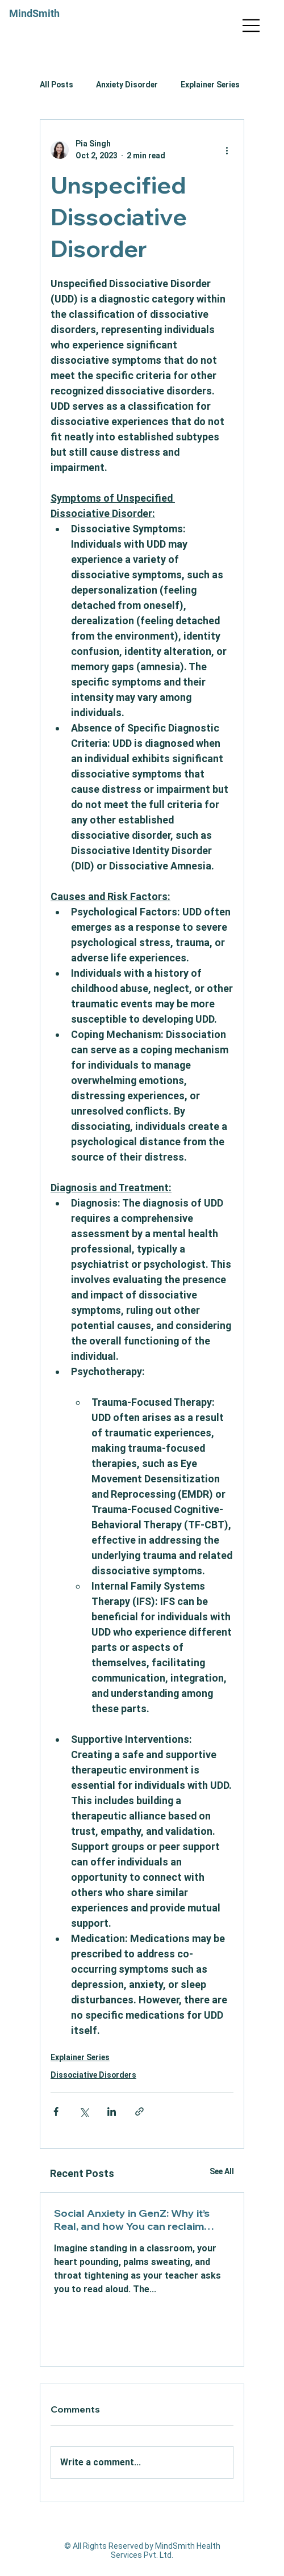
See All (222, 2171)
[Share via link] (139, 2111)
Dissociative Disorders (93, 2074)
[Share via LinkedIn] (111, 2111)
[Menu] (251, 25)
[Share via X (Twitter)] (83, 2111)
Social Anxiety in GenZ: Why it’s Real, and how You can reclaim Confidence (132, 2220)
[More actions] (226, 150)
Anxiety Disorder (127, 84)
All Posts (56, 84)
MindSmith (34, 13)
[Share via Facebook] (56, 2111)
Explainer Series (210, 84)
